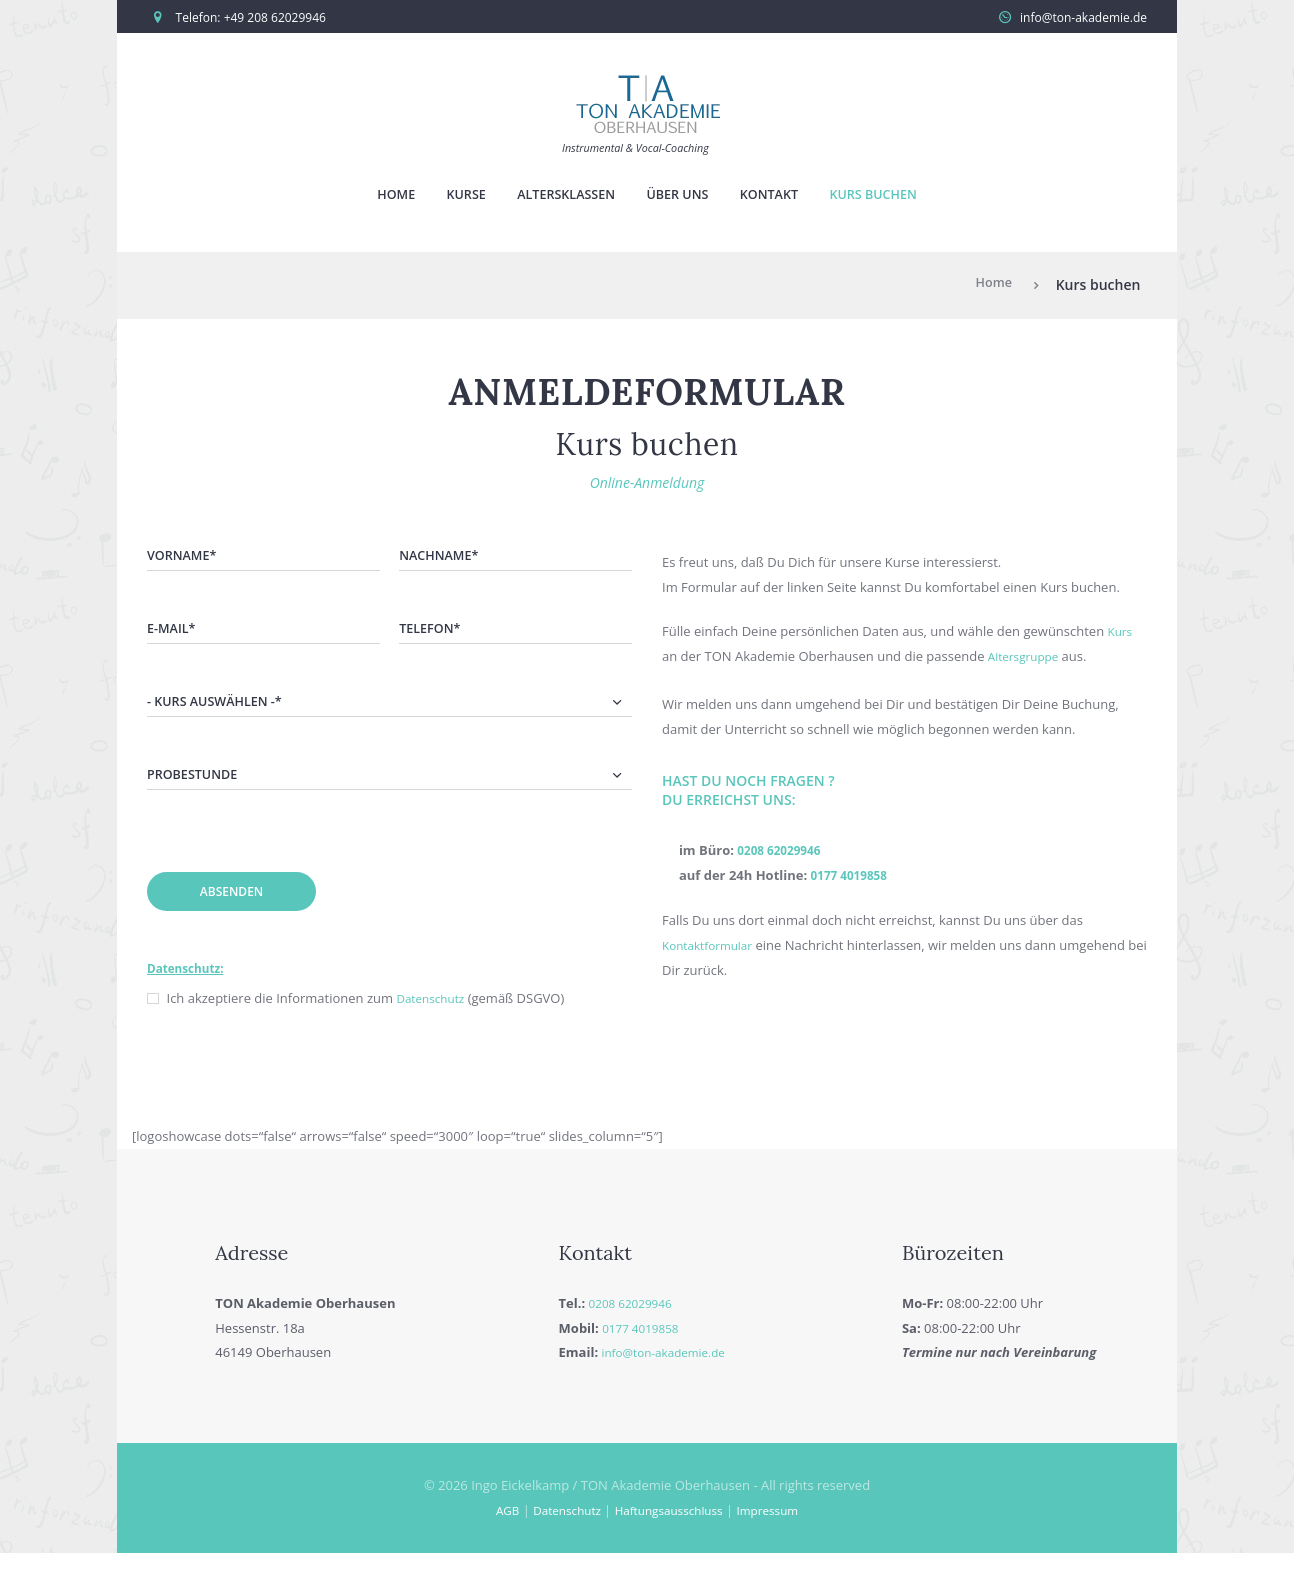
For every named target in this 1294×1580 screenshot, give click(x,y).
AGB (494, 1537)
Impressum (779, 1537)
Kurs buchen (898, 197)
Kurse (446, 197)
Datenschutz (434, 1025)
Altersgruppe (1027, 661)
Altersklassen (556, 197)
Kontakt (782, 197)
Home (367, 197)
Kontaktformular (712, 949)
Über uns (680, 197)
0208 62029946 (783, 855)
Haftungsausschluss (670, 1537)
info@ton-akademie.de (1083, 17)
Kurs (1121, 636)
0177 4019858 (853, 880)
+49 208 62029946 (275, 17)
